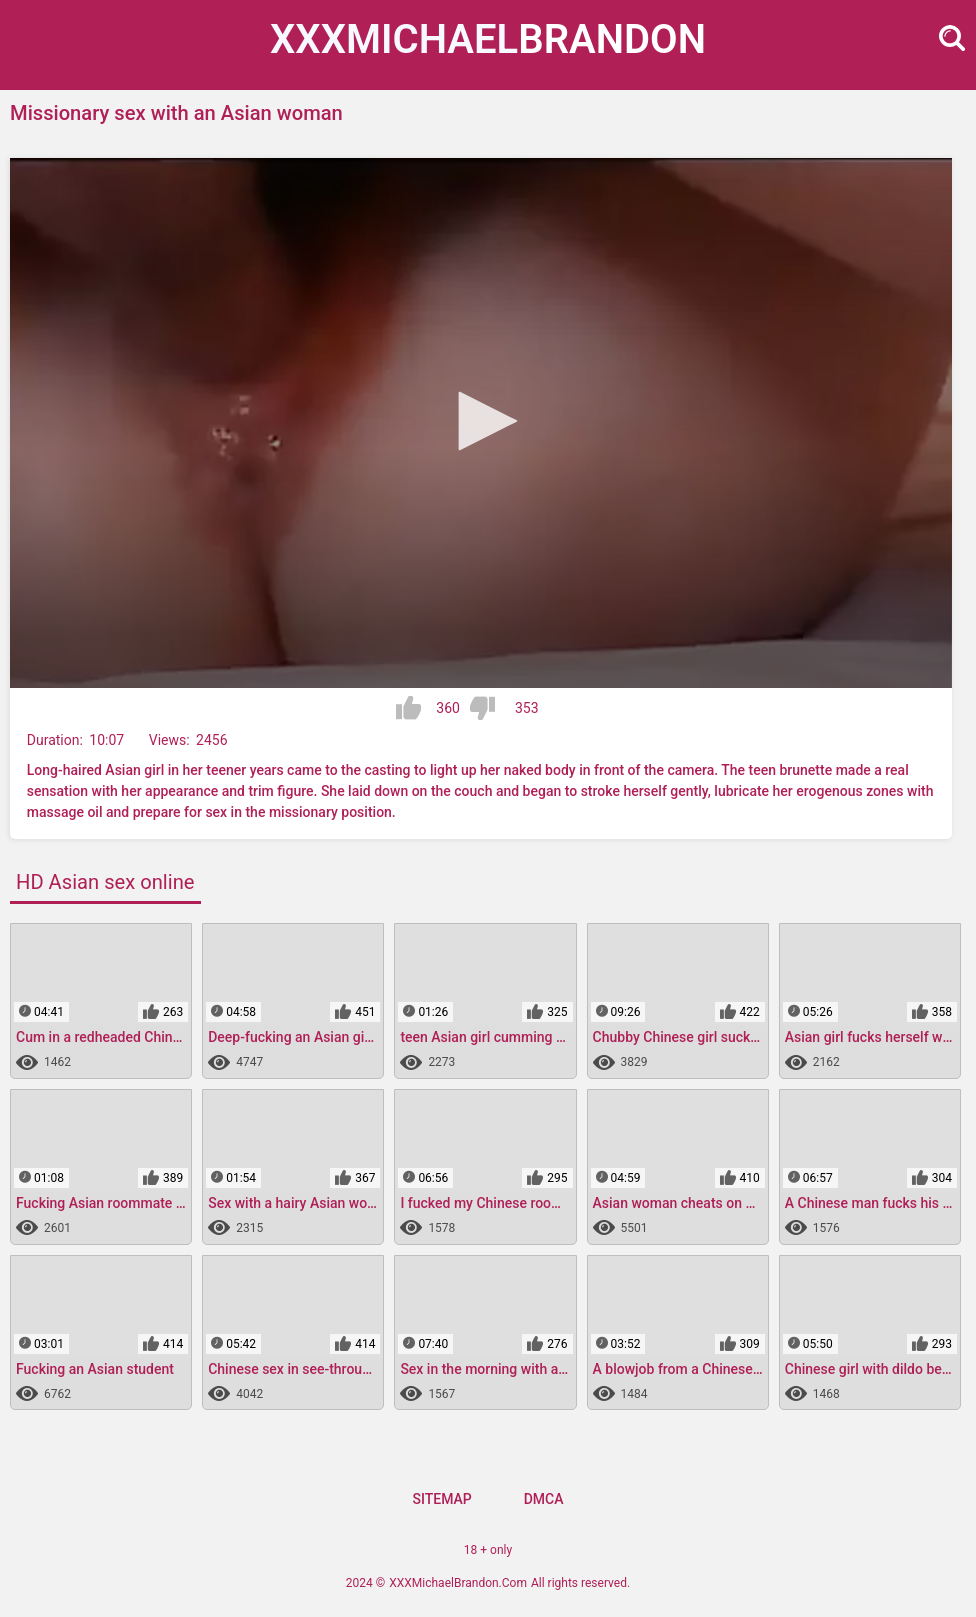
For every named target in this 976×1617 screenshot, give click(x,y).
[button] (481, 421)
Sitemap (441, 1499)
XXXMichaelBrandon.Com (458, 1583)
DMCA (544, 1499)
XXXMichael (488, 39)
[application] (481, 423)
